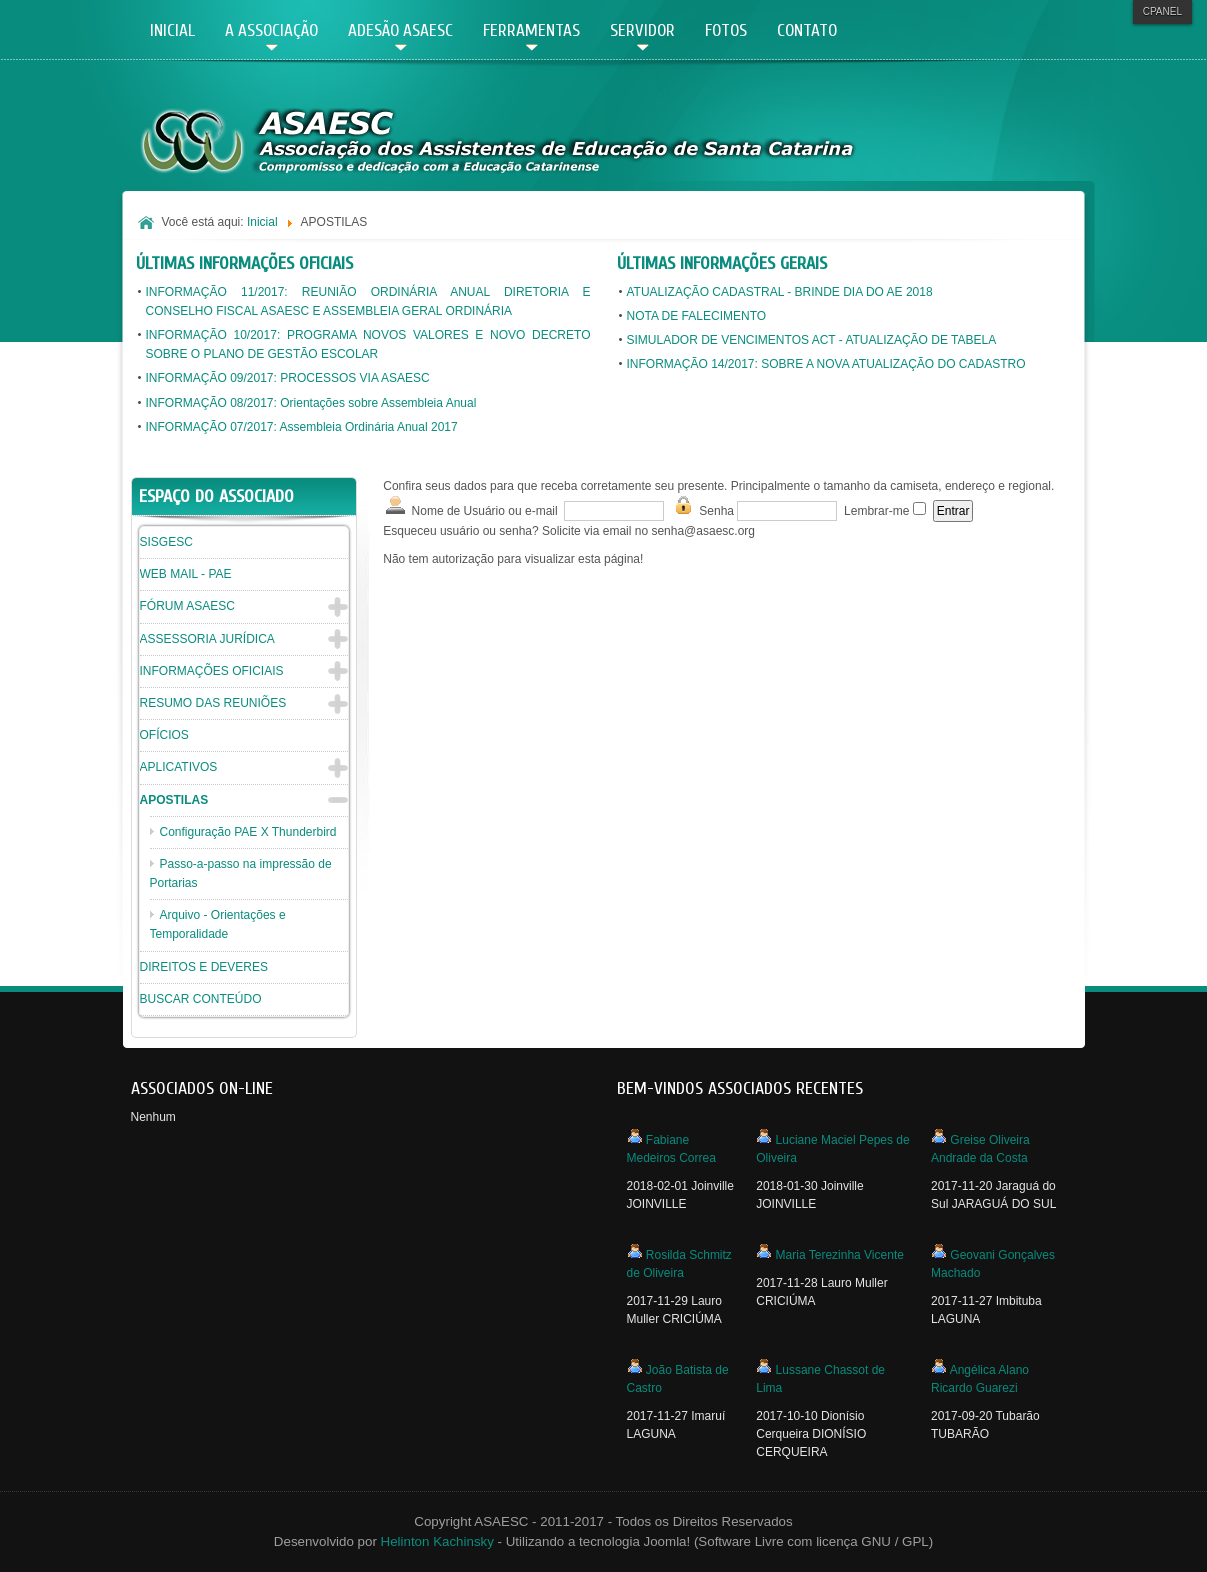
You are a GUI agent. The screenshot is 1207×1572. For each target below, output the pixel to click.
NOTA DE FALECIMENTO (697, 316)
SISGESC (166, 542)
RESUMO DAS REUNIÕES (213, 703)
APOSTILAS (174, 800)
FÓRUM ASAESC (187, 606)
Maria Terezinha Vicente (840, 1255)
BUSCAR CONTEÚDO (201, 999)
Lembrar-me (876, 511)
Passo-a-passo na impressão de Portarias (241, 873)
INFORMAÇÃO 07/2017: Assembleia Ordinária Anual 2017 (302, 427)
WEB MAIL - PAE (186, 574)
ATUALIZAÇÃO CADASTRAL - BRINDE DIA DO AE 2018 (780, 292)
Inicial (262, 222)
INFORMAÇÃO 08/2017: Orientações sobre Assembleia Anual (311, 403)
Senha (702, 506)
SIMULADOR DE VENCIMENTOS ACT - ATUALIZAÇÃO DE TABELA (812, 340)
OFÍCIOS (164, 735)
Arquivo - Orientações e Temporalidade (218, 924)
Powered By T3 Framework (1046, 1529)
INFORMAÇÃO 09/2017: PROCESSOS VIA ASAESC (288, 378)
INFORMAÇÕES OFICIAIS (212, 671)
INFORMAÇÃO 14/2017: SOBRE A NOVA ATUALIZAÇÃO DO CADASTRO (826, 364)
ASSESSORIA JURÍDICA (207, 639)
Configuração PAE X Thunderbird (248, 832)
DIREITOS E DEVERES (204, 967)
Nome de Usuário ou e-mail (470, 506)
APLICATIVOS (179, 767)
